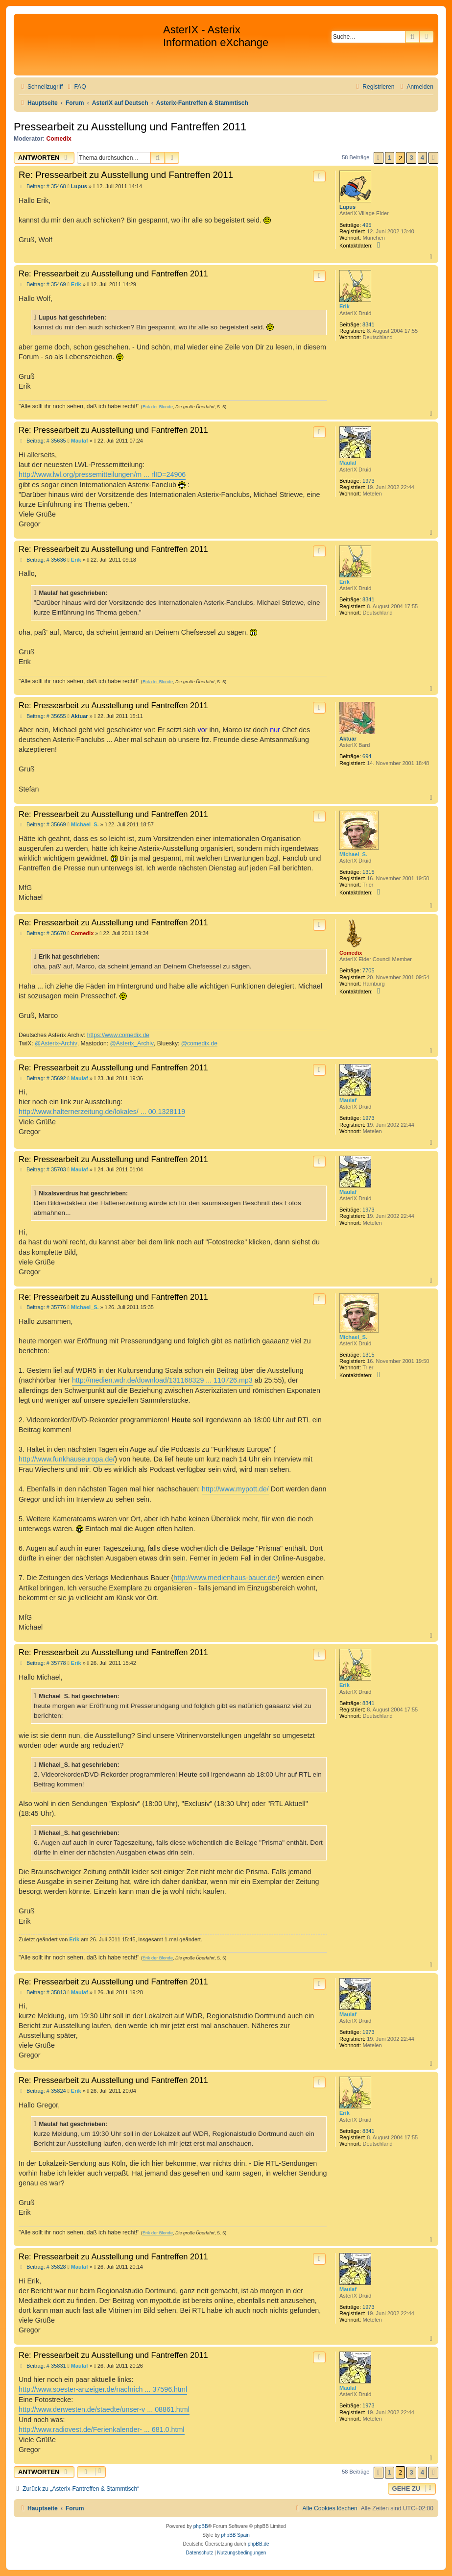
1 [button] (389, 157)
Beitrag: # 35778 (42, 1663)
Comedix (59, 138)
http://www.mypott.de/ (235, 1489)
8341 (368, 324)
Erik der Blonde (158, 406)
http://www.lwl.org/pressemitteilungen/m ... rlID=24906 (102, 474)
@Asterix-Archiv (56, 1043)
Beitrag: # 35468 (42, 186)
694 (366, 756)
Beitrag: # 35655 (42, 716)
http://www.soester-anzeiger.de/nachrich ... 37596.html (103, 2389)
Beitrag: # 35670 (42, 933)
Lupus (347, 207)
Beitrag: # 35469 (42, 284)
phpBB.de (258, 2544)
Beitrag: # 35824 (42, 2091)
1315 (368, 872)
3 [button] (411, 157)
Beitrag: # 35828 (42, 2267)
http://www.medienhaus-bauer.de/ (225, 1578)
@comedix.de (199, 1043)
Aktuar (348, 739)
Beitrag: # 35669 (42, 824)
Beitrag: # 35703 (42, 1169)
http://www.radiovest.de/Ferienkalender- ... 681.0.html (102, 2429)
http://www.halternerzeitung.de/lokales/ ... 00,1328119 (102, 1111)
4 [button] (422, 157)
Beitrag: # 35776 (42, 1307)
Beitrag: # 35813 (42, 1992)
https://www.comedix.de (118, 1035)
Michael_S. (353, 854)
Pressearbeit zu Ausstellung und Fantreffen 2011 (130, 127)
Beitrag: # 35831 (42, 2366)
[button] (378, 158)
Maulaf (348, 463)
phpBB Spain (235, 2535)
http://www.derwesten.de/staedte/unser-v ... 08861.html (104, 2409)
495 (366, 225)
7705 (368, 970)
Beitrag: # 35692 (42, 1078)
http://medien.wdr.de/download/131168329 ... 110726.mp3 (162, 1380)
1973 (368, 481)
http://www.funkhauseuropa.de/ (67, 1459)
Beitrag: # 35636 (42, 560)
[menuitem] (75, 87)
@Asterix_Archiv (132, 1043)
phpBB (200, 2526)
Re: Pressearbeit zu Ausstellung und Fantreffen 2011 (126, 175)
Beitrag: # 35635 (42, 441)
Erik (344, 306)
